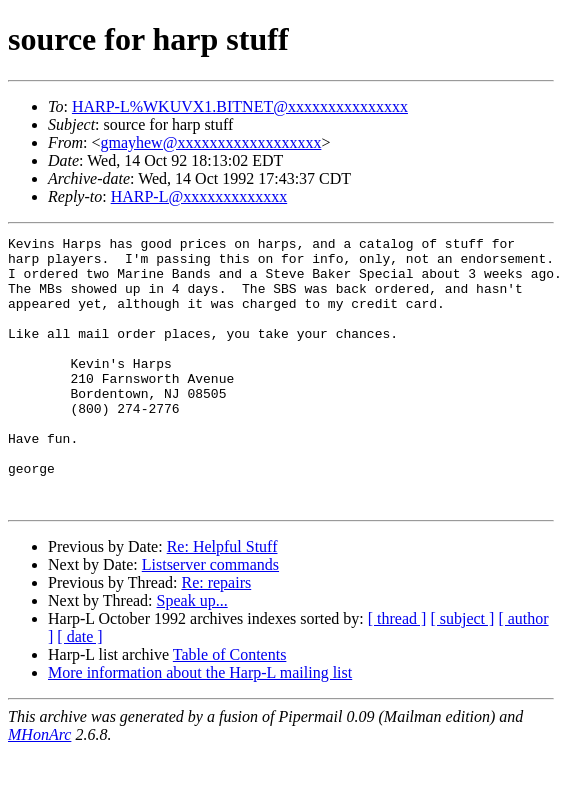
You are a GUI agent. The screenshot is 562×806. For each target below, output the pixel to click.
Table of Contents (230, 708)
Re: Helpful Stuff (222, 600)
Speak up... (192, 654)
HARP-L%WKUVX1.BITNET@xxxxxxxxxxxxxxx (240, 106)
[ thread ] (397, 672)
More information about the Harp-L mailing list (200, 726)
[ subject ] (462, 672)
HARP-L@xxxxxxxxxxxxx (199, 196)
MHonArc (39, 788)
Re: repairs (216, 636)
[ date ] (79, 690)
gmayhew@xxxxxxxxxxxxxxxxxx (210, 142)
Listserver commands (210, 618)
